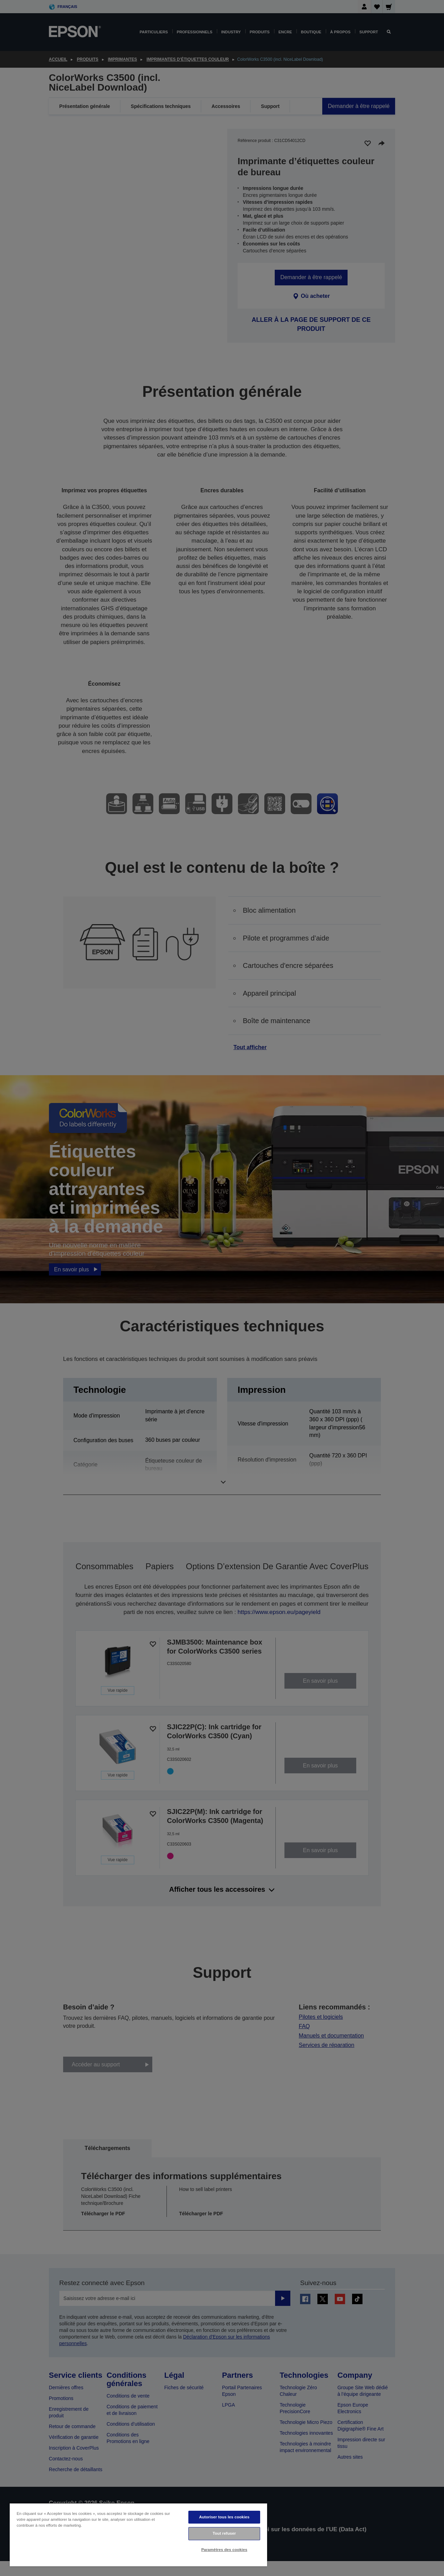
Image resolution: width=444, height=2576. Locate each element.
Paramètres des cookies (224, 2550)
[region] (138, 2534)
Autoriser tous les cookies (224, 2517)
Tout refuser (224, 2533)
